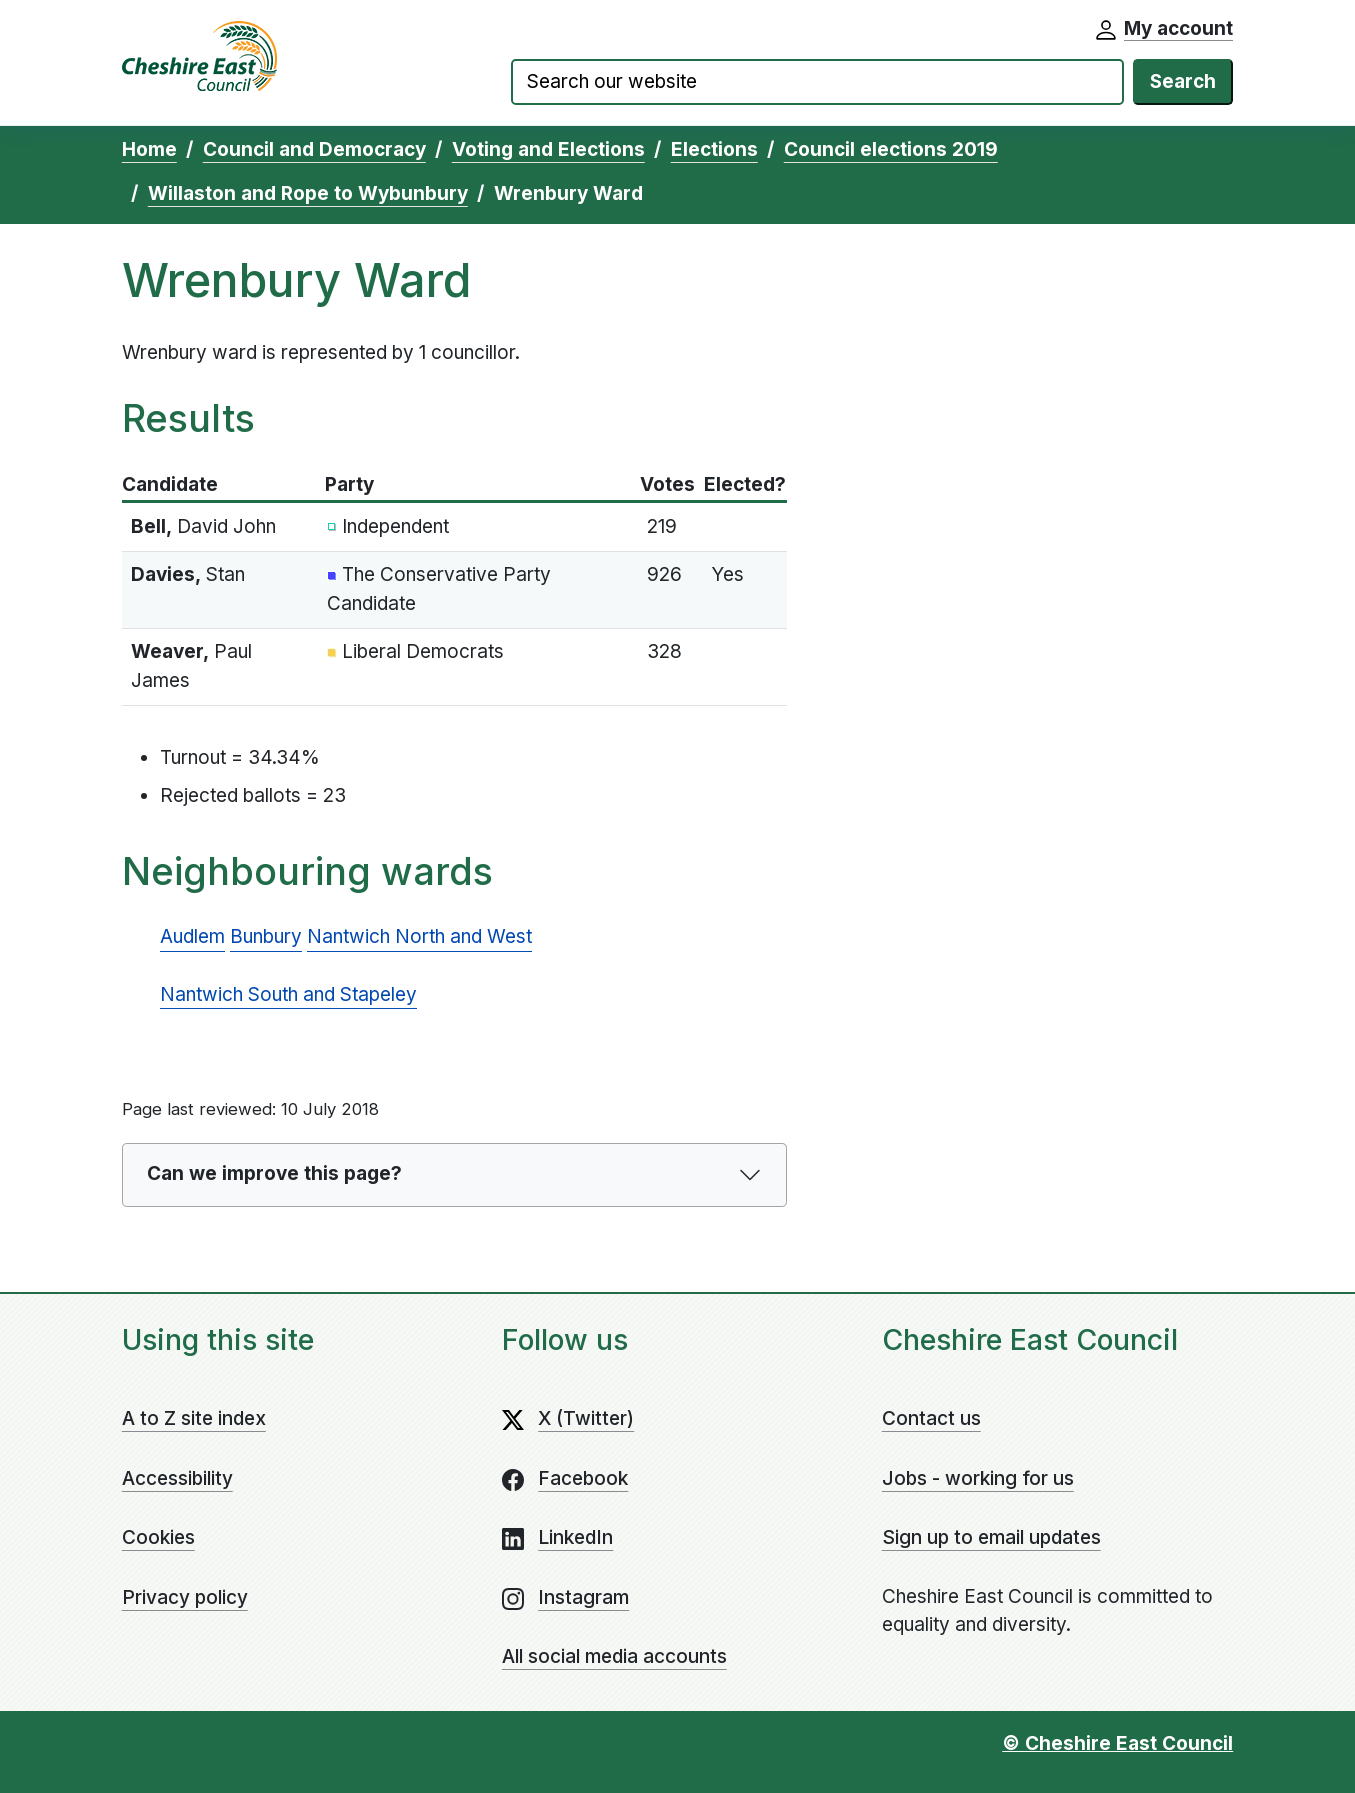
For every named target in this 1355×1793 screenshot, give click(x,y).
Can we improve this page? (274, 1173)
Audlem (192, 936)
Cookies (158, 1537)
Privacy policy (185, 1597)
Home (149, 149)
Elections (714, 149)
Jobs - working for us (978, 1478)
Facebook (583, 1478)
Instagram (583, 1597)
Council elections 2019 (891, 149)
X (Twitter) (586, 1418)
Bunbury (266, 936)
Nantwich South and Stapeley (288, 994)
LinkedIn (575, 1537)
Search (1183, 81)
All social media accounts (614, 1656)
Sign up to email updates (991, 1537)
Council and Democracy (314, 149)
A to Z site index (194, 1418)
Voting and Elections (548, 149)
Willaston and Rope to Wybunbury (308, 193)
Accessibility (177, 1478)
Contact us (931, 1418)
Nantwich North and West (419, 936)
